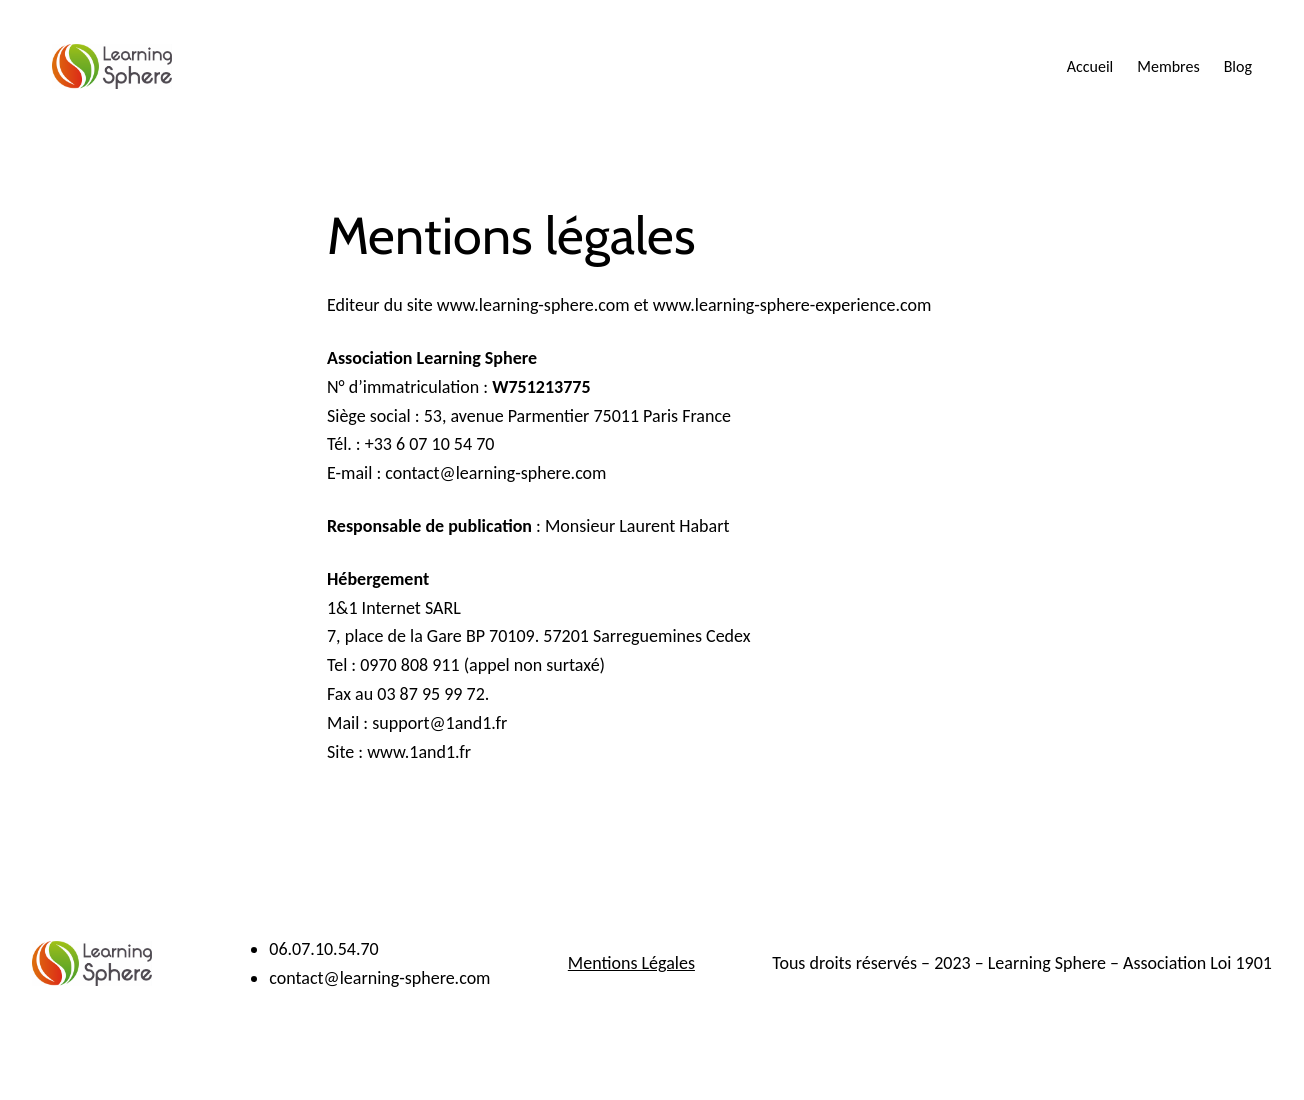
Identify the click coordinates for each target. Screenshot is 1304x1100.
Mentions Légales (631, 963)
